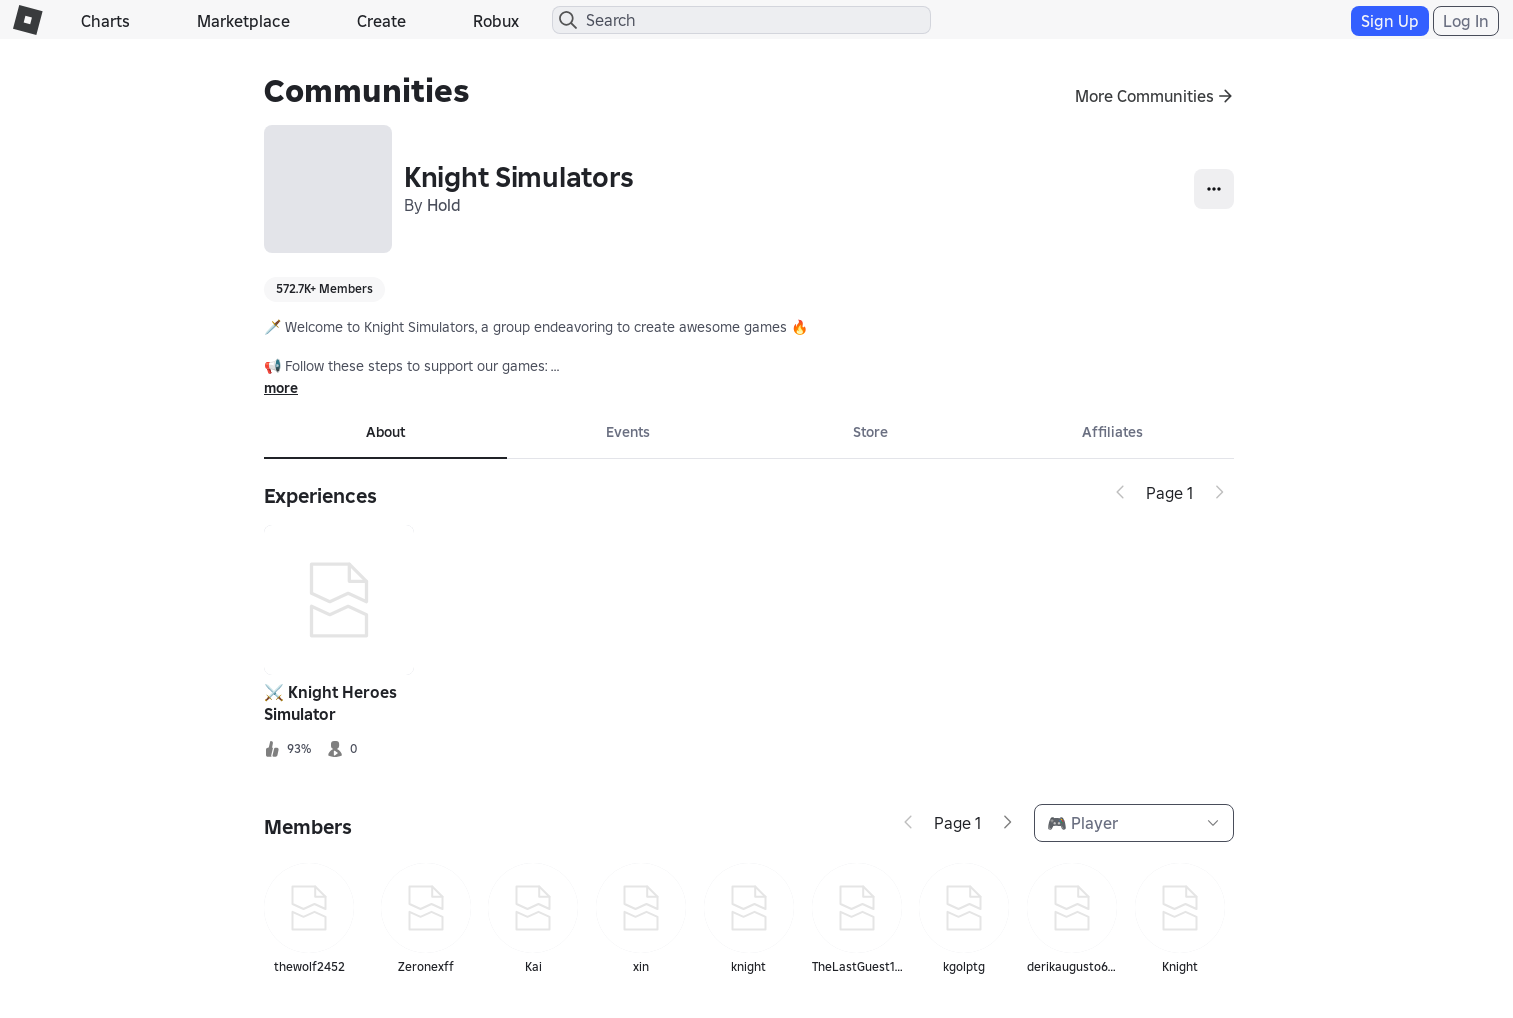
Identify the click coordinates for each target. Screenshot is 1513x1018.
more (281, 388)
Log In (1466, 21)
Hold (444, 205)
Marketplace (243, 21)
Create (381, 21)
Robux (496, 21)
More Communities (1144, 96)
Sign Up (1390, 21)
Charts (105, 21)
